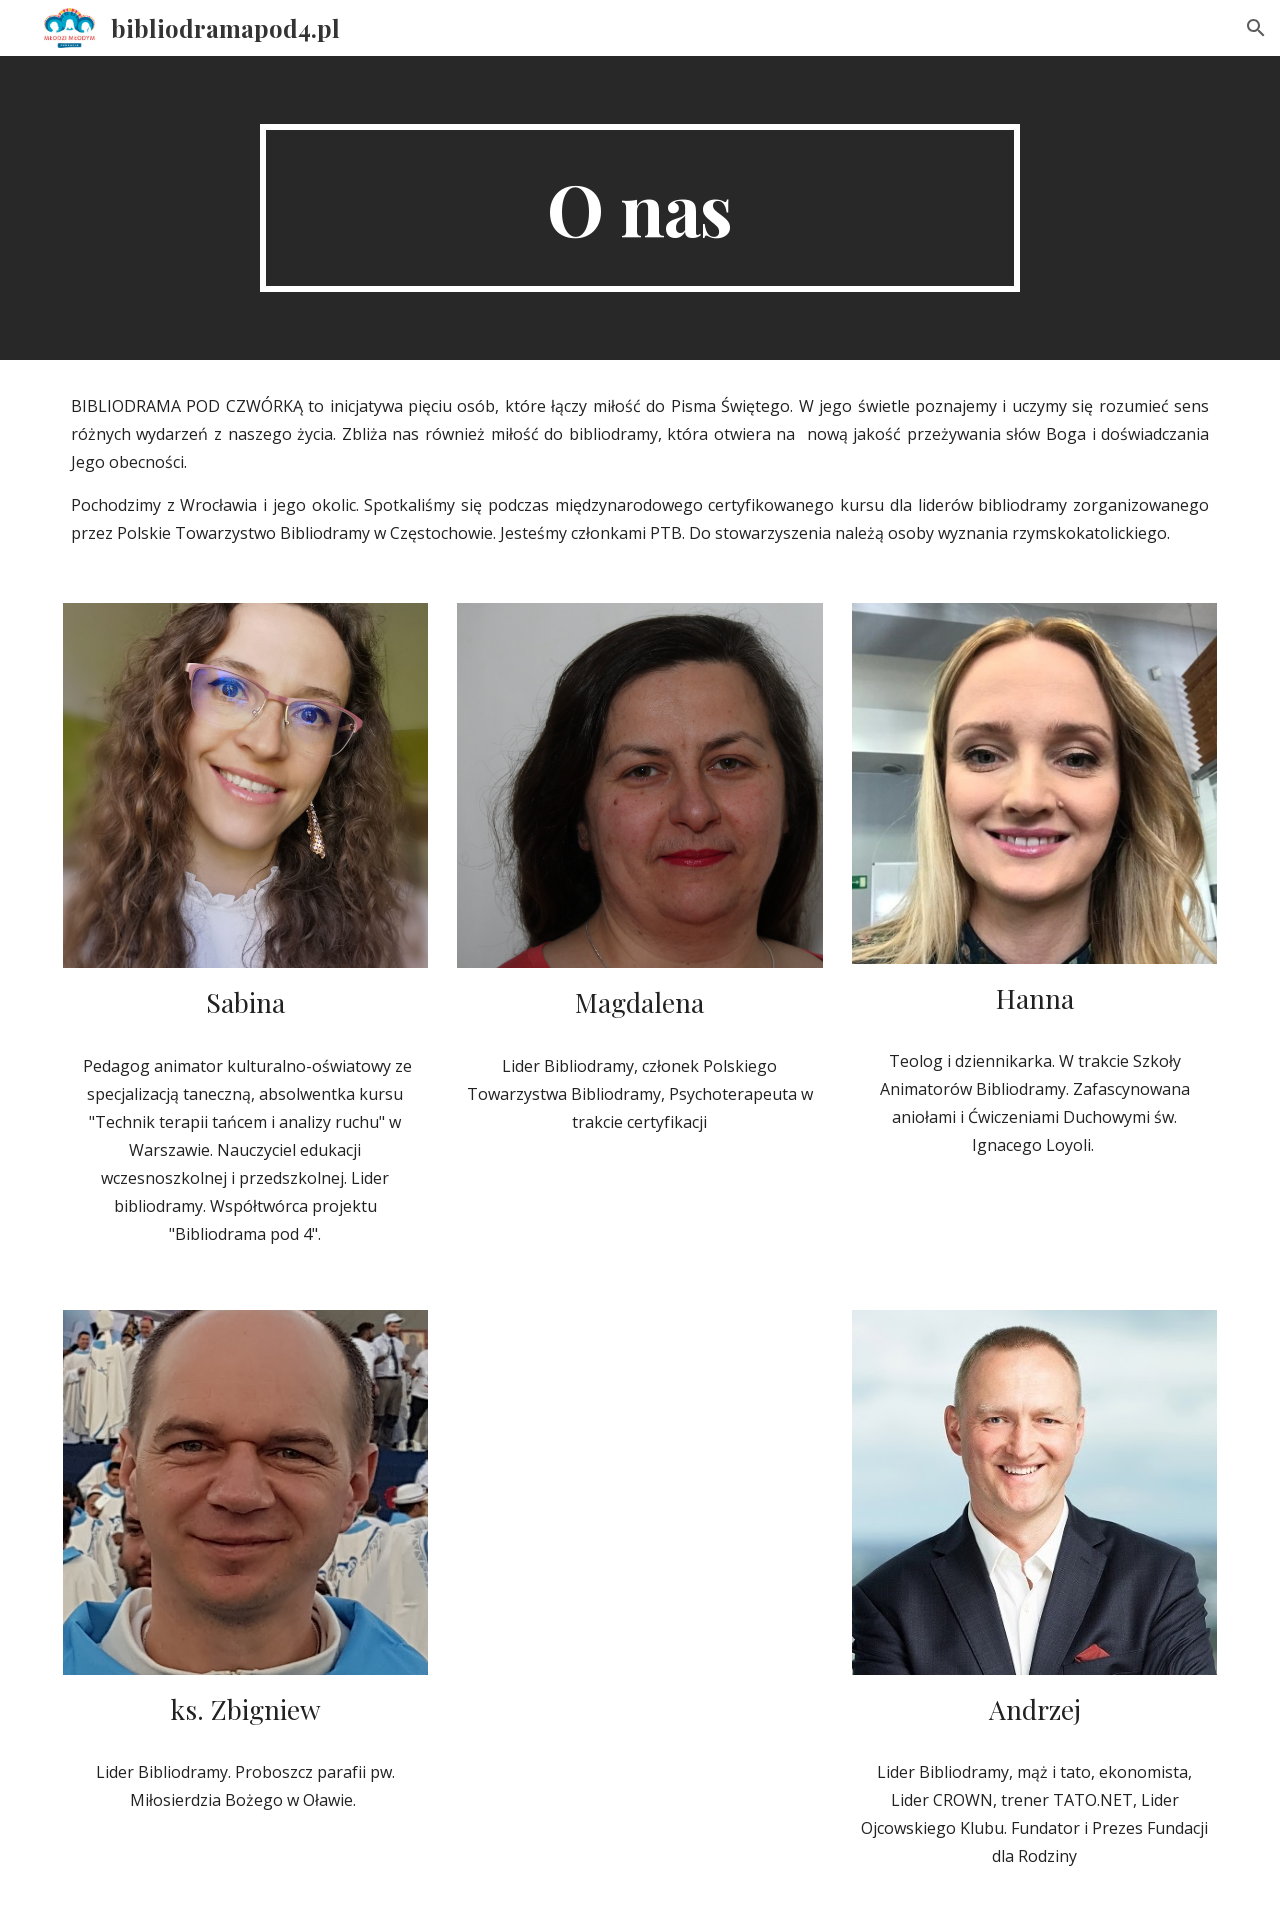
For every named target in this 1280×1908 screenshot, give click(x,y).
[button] (1256, 28)
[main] (640, 208)
